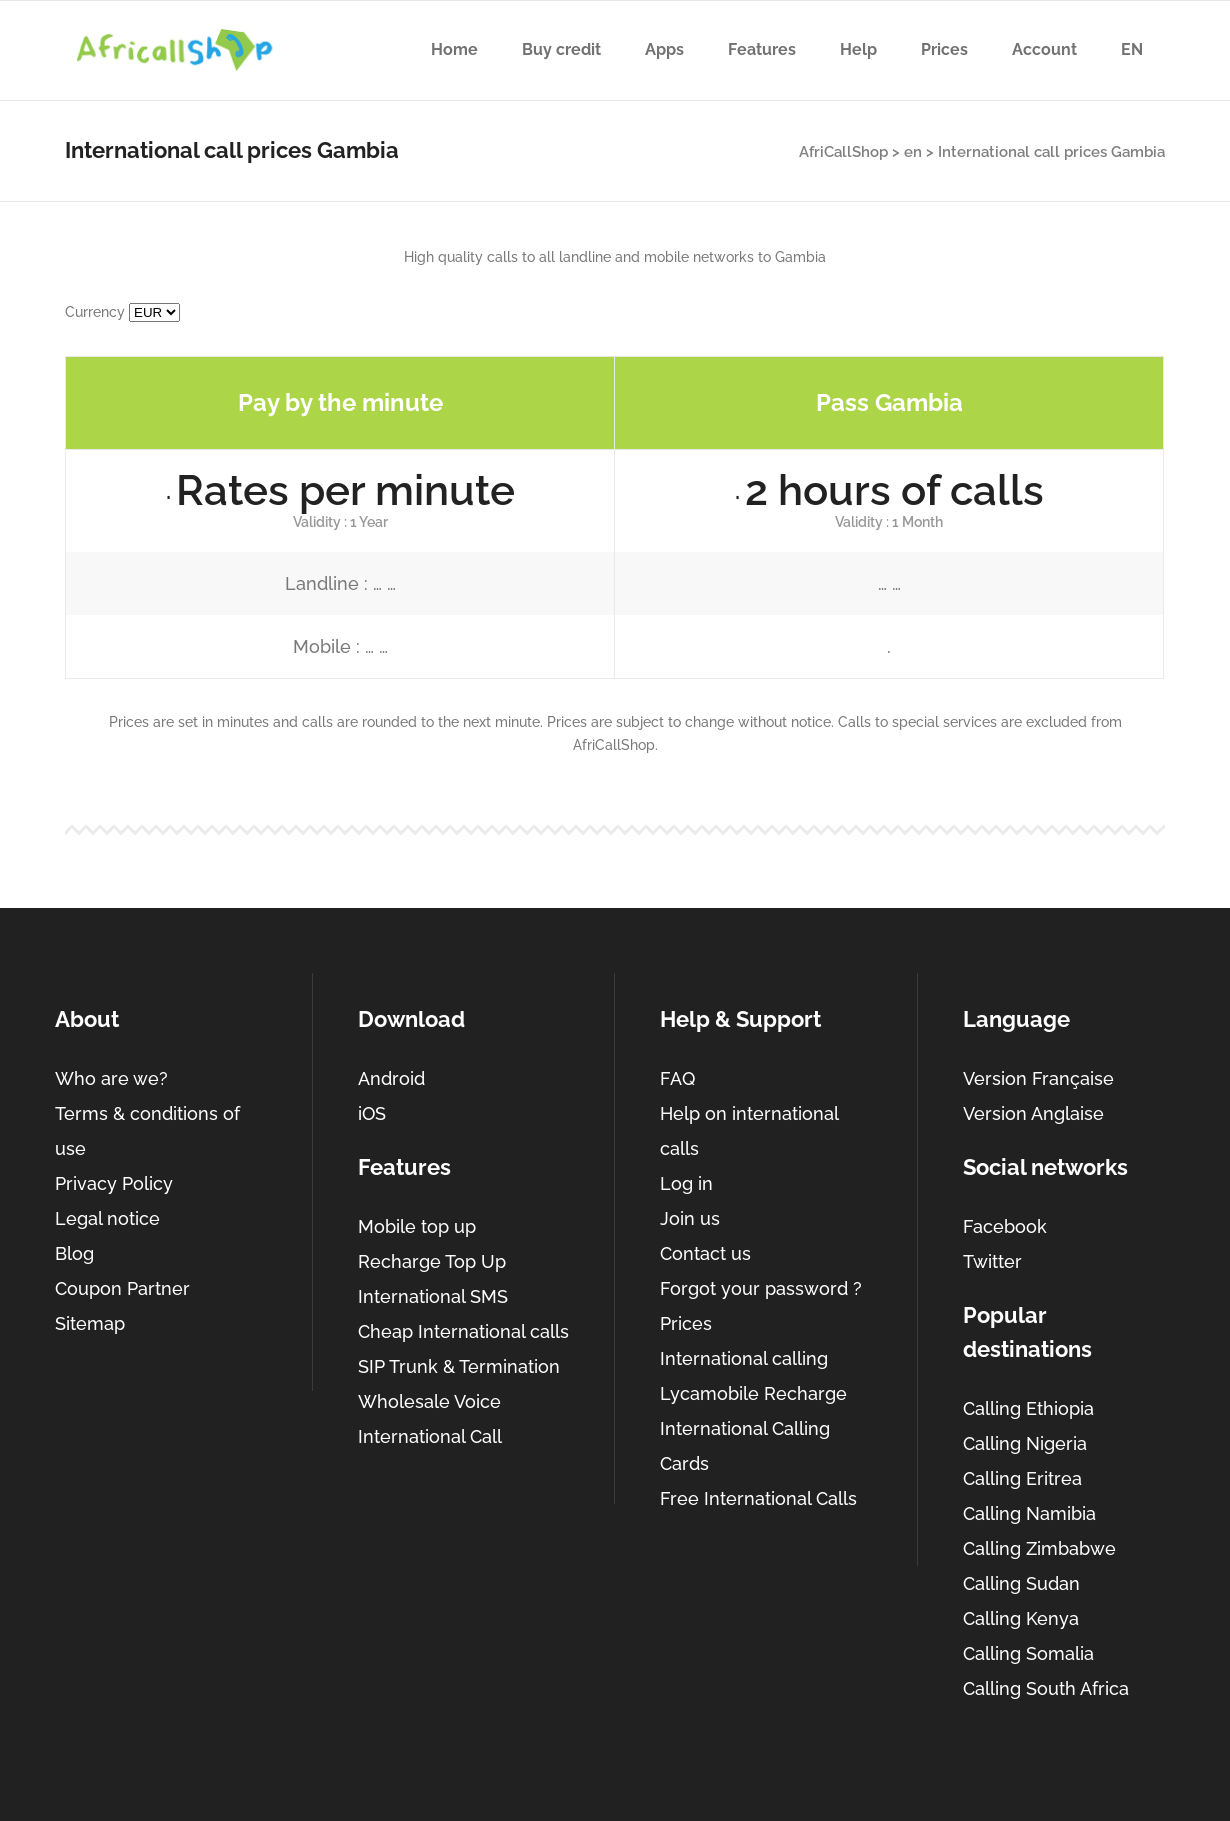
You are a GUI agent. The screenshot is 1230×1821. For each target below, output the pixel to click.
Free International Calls (758, 1498)
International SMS (433, 1296)
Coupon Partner (122, 1288)
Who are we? (111, 1078)
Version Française (1038, 1078)
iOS (372, 1113)
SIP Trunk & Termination (459, 1366)
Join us (690, 1218)
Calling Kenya (1021, 1618)
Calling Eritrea (1022, 1478)
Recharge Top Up (432, 1261)
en (913, 152)
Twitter (992, 1261)
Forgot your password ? (761, 1288)
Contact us (705, 1253)
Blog (74, 1253)
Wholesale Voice (429, 1401)
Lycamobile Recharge (753, 1393)
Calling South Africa (1046, 1688)
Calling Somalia (1028, 1653)
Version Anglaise (1033, 1113)
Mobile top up (417, 1226)
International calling (744, 1358)
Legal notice (107, 1218)
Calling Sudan (1021, 1583)
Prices (686, 1323)
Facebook (1005, 1226)
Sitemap (90, 1323)
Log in (686, 1183)
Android (391, 1078)
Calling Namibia (1029, 1513)
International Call (430, 1436)
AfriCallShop (843, 152)
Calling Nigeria (1025, 1443)
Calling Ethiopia (1028, 1408)
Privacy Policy (114, 1183)
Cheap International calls (463, 1331)
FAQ (677, 1078)
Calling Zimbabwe (1039, 1548)
